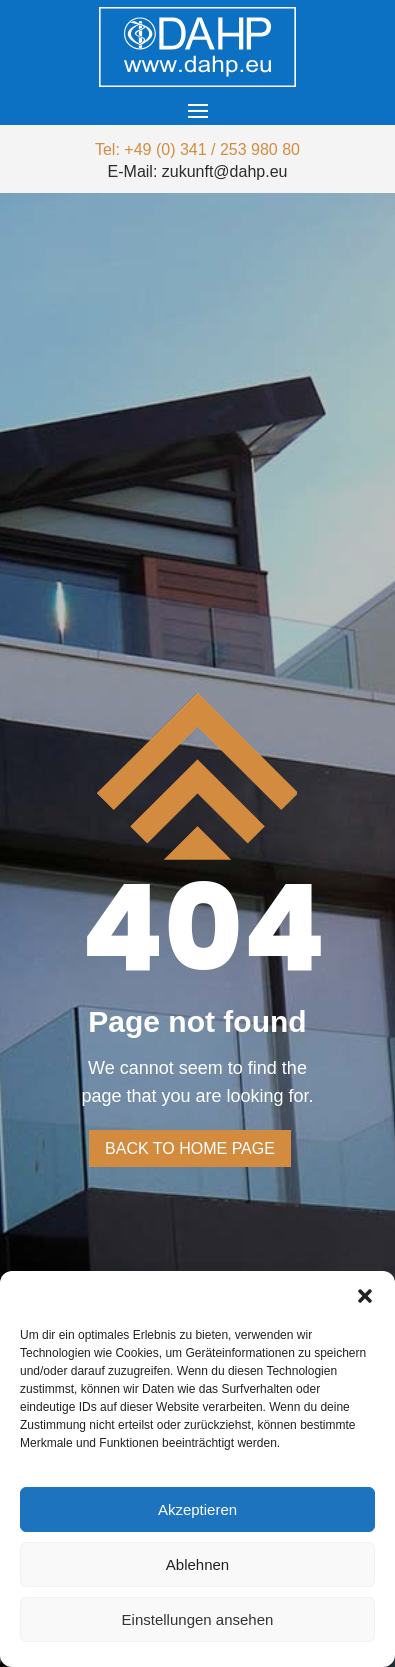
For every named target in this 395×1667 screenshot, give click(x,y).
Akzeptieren (197, 1509)
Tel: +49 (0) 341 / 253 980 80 (197, 149)
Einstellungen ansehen (198, 1619)
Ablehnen (197, 1564)
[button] (365, 1296)
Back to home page (190, 1148)
